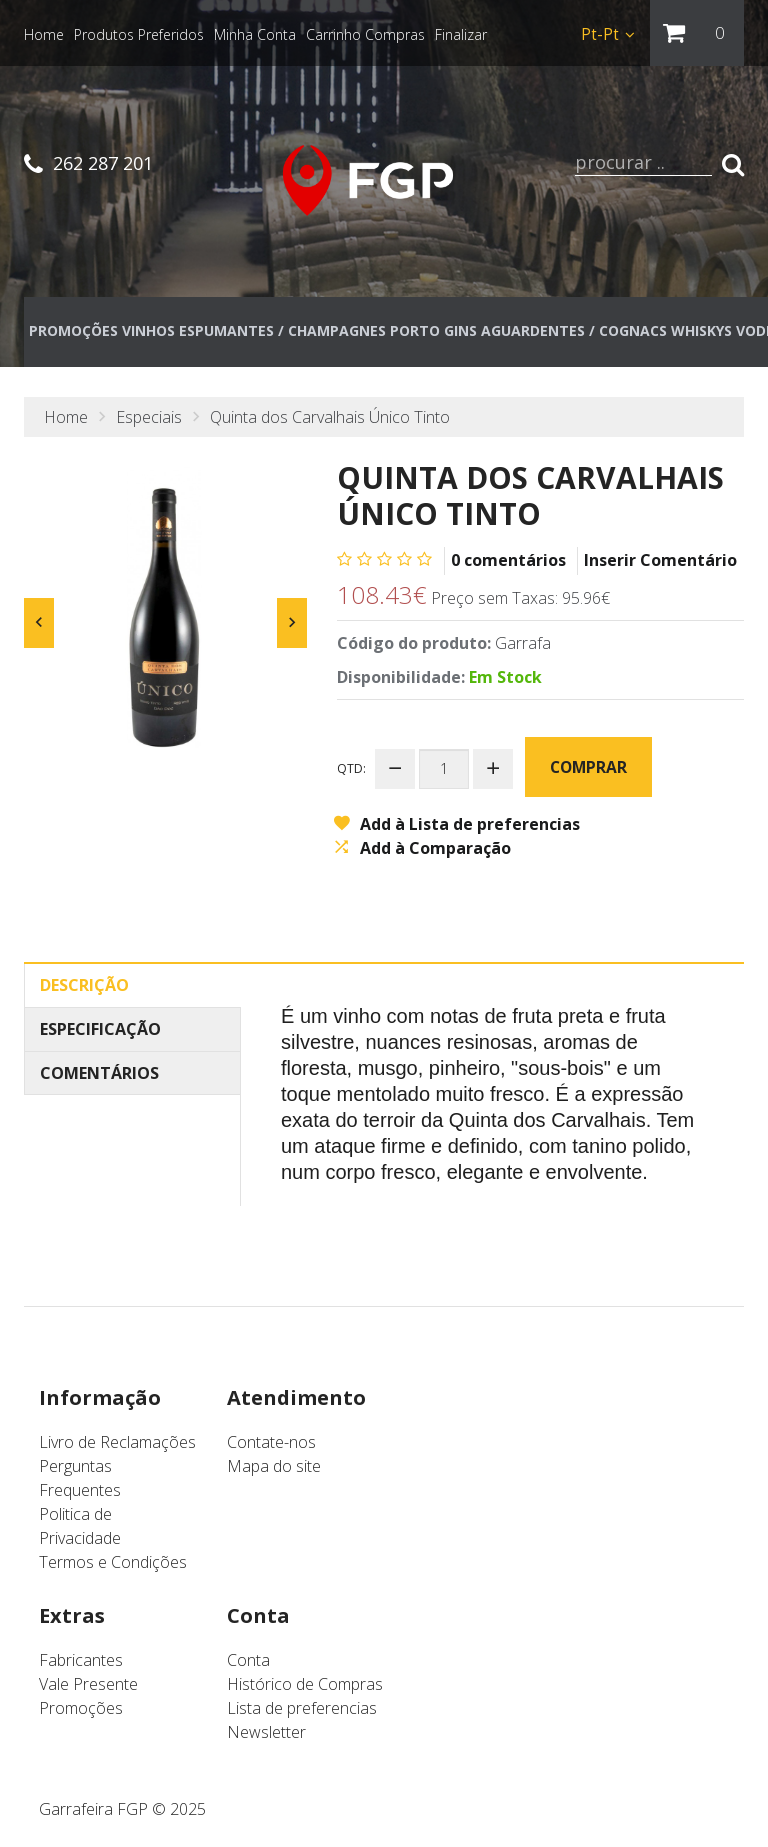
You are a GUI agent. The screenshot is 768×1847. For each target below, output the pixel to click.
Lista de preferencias (302, 1711)
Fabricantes (81, 1663)
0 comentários (508, 565)
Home (66, 422)
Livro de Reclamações (117, 1445)
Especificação (100, 1031)
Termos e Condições (113, 1565)
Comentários (99, 1075)
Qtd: (351, 771)
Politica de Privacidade (80, 1529)
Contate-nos (271, 1445)
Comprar (588, 770)
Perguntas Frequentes (80, 1481)
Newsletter (266, 1735)
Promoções (81, 1711)
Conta (248, 1663)
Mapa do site (274, 1469)
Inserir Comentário (660, 565)
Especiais (149, 422)
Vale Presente (88, 1687)
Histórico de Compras (305, 1687)
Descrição (84, 988)
